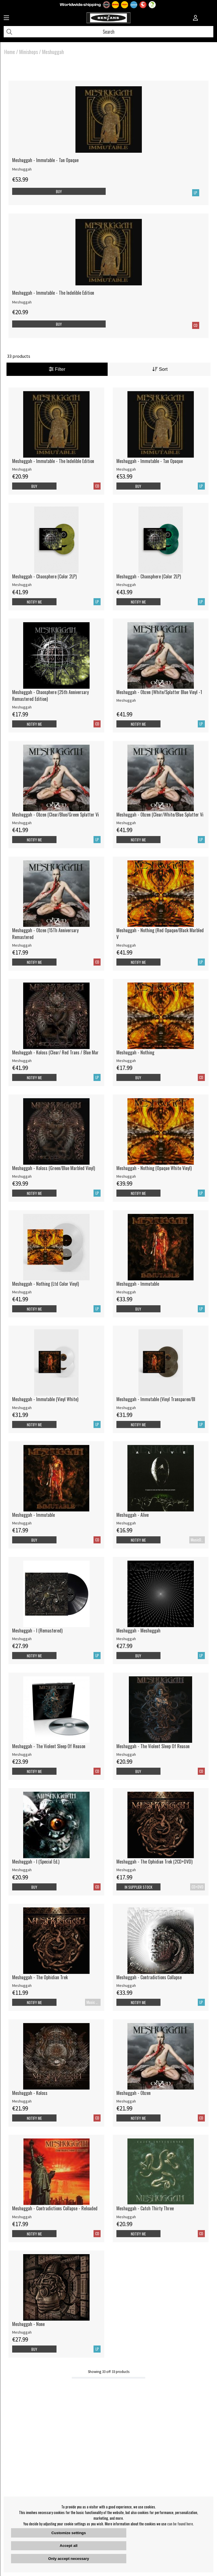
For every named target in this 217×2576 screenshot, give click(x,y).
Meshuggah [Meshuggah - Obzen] (126, 2101)
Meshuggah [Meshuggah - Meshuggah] (126, 1638)
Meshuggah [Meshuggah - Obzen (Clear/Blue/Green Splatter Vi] (22, 822)
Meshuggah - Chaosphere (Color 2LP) (44, 576)
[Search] (108, 31)
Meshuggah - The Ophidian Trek (40, 1977)
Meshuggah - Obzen (133, 2093)
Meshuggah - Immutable (137, 1283)
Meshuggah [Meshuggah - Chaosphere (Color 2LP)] (22, 584)
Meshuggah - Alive (132, 1514)
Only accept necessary (68, 2558)
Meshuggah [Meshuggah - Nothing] (126, 1060)
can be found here (180, 2524)
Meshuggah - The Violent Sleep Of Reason (48, 1746)
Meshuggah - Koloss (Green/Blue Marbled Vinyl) (53, 1168)
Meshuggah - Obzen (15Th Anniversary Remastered (45, 933)
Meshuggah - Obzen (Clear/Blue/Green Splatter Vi (55, 814)
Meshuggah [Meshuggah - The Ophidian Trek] (22, 1985)
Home (9, 51)
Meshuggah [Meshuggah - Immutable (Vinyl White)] (22, 1407)
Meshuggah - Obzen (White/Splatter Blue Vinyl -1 (159, 692)
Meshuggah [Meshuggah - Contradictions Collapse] (126, 1985)
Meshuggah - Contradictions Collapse (149, 1977)
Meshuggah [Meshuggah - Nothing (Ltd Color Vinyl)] (22, 1292)
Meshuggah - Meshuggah (138, 1630)
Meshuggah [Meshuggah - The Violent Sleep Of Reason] (22, 1754)
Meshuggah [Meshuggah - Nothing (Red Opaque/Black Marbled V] (126, 945)
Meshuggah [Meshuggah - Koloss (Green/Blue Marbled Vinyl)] (22, 1176)
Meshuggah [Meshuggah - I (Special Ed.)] (22, 1869)
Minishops (28, 51)
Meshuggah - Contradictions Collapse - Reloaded (54, 2208)
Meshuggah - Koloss (29, 2093)
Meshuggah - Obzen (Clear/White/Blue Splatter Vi (159, 814)
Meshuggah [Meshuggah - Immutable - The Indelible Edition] (22, 302)
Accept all (68, 2545)
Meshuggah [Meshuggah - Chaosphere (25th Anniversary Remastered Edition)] (22, 707)
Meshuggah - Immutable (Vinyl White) (45, 1399)
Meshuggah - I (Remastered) (37, 1630)
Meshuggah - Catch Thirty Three (145, 2208)
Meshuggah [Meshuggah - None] (22, 2332)
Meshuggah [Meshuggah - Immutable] (126, 1292)
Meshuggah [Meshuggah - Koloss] (22, 2101)
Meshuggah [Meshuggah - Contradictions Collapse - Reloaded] (22, 2216)
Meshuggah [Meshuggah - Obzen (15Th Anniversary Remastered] (22, 945)
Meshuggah (53, 51)
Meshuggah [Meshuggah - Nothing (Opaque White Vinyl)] (126, 1176)
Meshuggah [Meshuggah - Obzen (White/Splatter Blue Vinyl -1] (126, 700)
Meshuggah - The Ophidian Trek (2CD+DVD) (154, 1861)
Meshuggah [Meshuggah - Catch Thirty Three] (126, 2216)
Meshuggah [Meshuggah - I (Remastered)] (22, 1638)
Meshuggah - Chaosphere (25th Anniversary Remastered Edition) (50, 695)
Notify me (34, 602)
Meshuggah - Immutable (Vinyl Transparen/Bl (155, 1399)
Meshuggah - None (28, 2324)
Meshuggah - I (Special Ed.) (35, 1861)
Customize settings (68, 2533)
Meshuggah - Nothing (135, 1052)
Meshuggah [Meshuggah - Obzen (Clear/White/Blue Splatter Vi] (126, 822)
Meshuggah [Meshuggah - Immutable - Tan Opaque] (22, 169)
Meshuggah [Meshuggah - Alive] (126, 1523)
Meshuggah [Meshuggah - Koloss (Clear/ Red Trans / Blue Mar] (22, 1060)
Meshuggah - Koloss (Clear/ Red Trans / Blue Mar (55, 1052)
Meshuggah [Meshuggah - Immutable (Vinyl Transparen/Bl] (126, 1407)
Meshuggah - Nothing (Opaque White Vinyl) (154, 1168)
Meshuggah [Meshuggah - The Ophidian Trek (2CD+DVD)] (126, 1869)
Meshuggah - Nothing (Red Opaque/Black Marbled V (160, 933)
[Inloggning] (195, 18)
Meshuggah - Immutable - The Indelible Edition (53, 292)
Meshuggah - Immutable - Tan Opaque (45, 160)
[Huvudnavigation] (6, 18)
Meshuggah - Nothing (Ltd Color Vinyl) (45, 1283)
